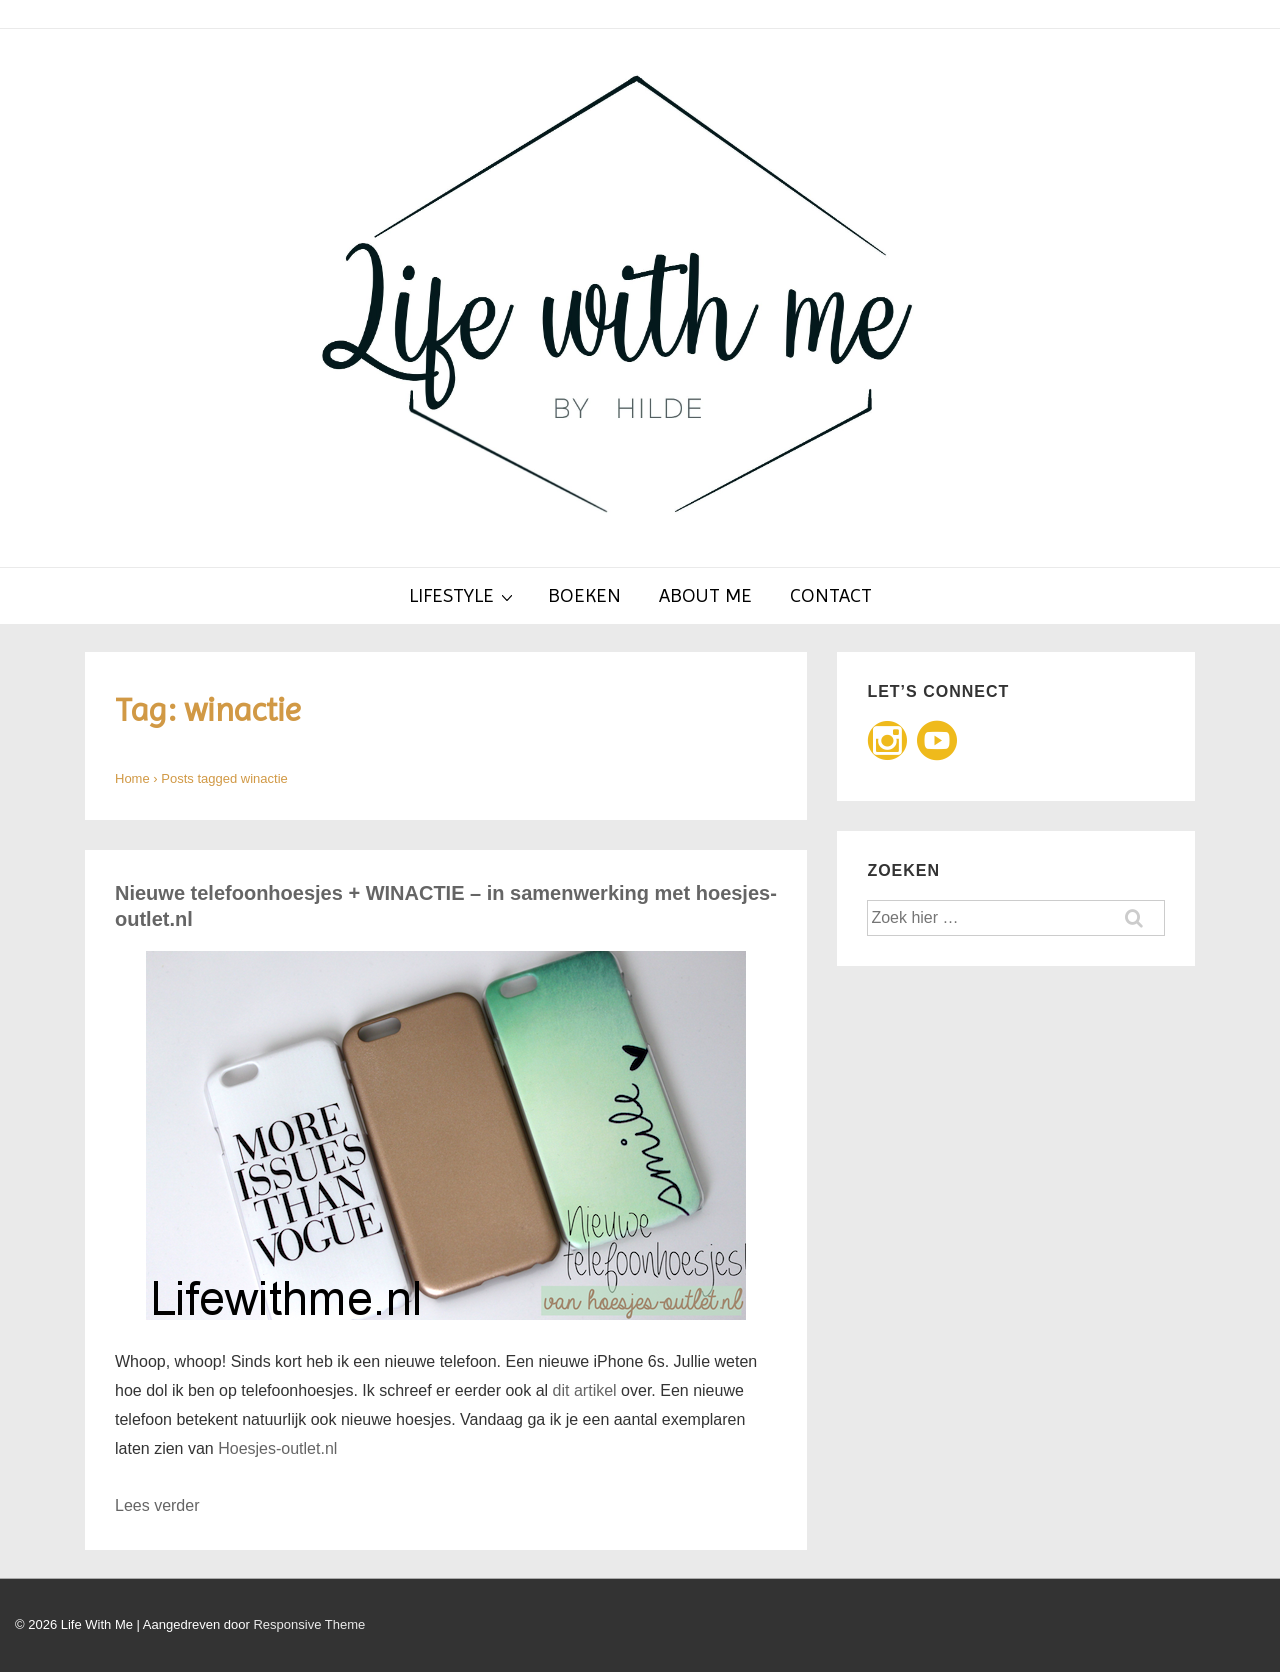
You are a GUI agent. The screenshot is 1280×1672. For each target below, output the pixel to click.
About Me (705, 595)
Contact (831, 595)
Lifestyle (463, 595)
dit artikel (585, 1390)
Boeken (584, 595)
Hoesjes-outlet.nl (277, 1448)
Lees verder (157, 1505)
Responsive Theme (309, 1624)
